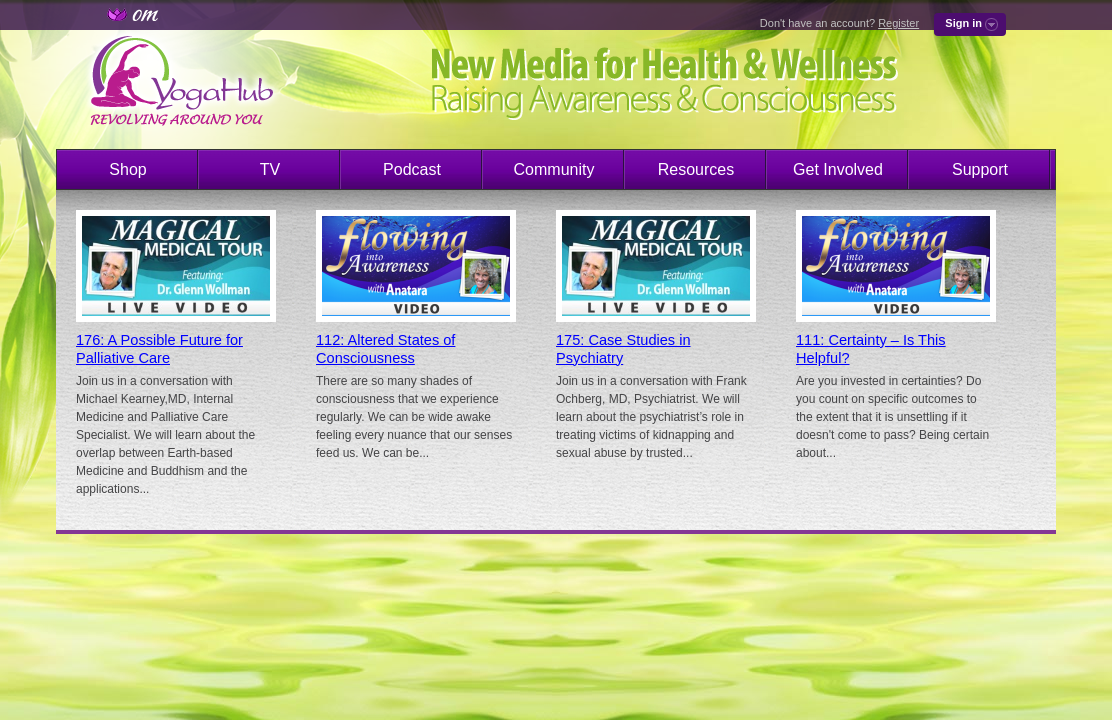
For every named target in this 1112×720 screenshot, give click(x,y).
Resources (696, 169)
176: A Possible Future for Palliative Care (159, 349)
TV (270, 169)
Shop (127, 169)
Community (554, 169)
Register (898, 23)
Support (980, 169)
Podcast (412, 169)
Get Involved (838, 169)
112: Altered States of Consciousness (385, 349)
